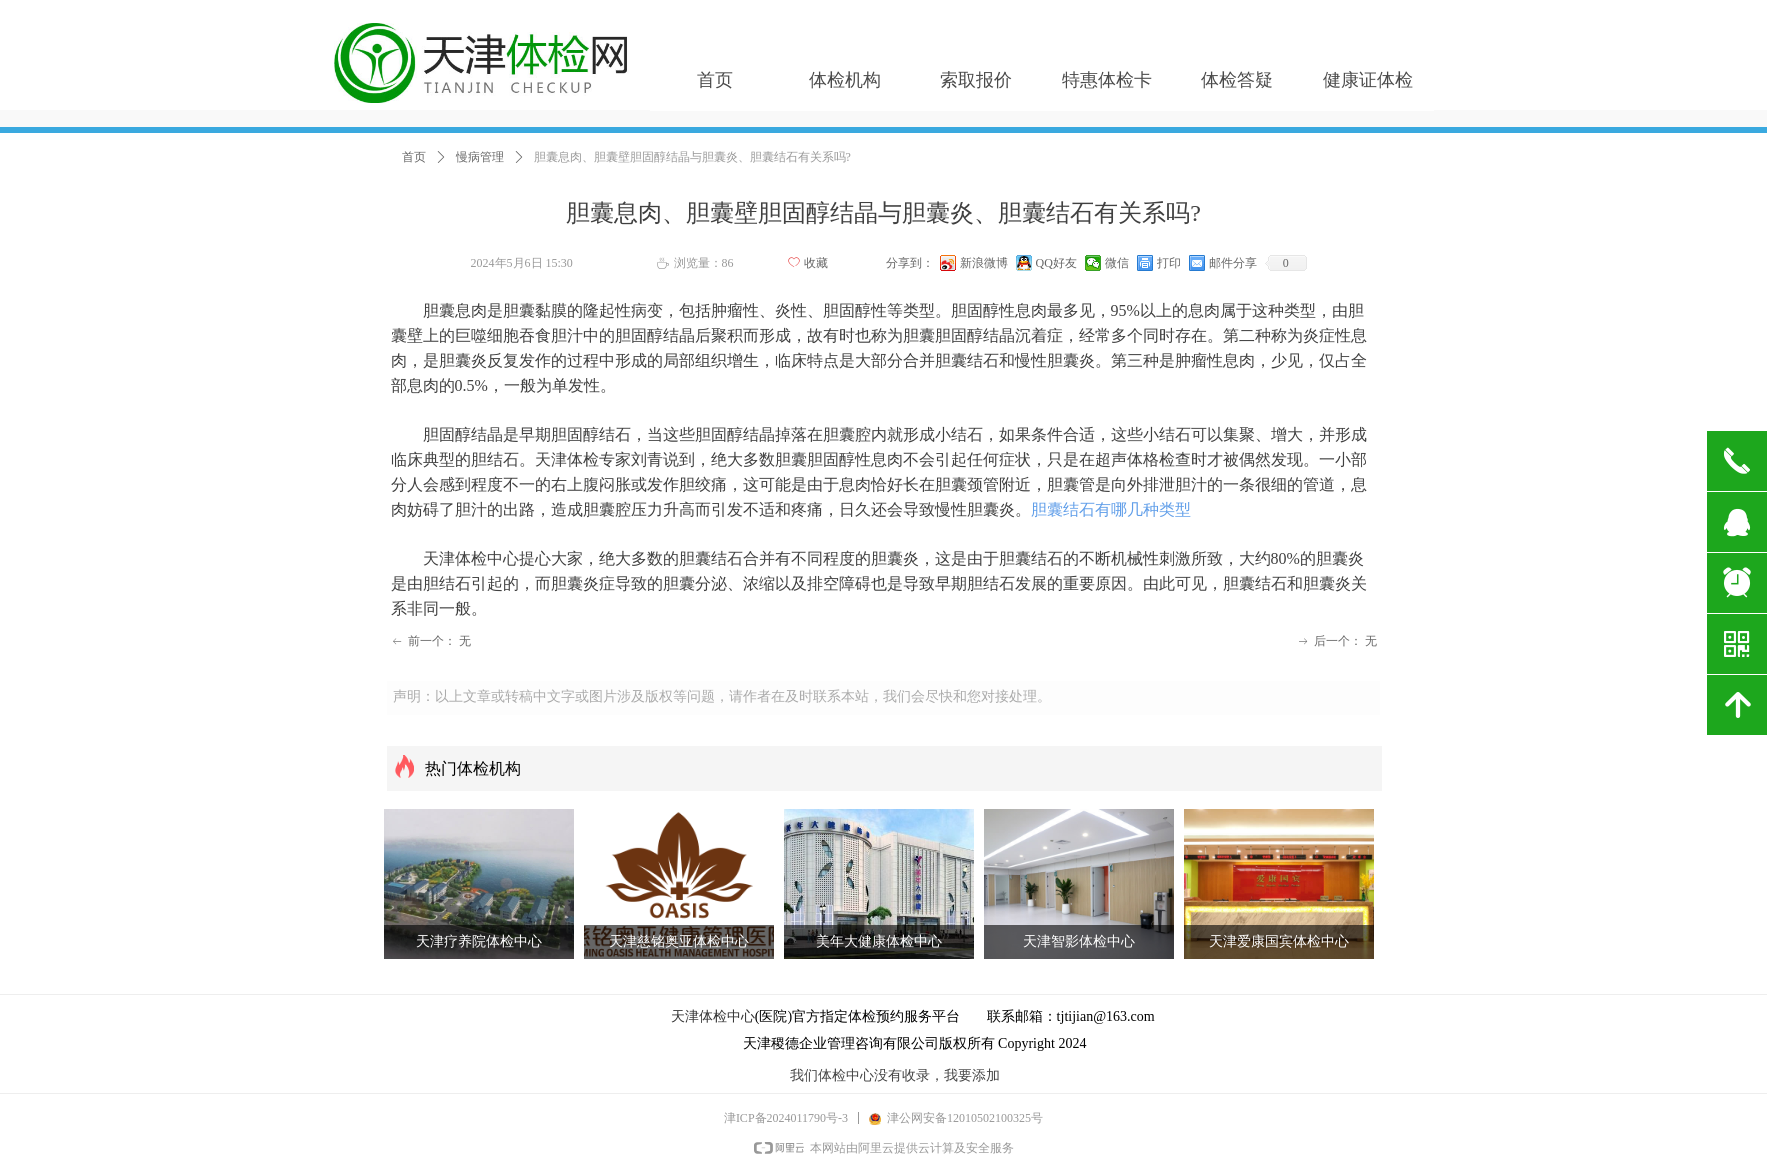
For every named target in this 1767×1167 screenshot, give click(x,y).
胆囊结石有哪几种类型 (1111, 509)
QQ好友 (1056, 263)
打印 (1169, 263)
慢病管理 (480, 157)
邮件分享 (1233, 263)
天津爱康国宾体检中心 (1279, 941)
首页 (414, 157)
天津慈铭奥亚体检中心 (679, 941)
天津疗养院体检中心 (479, 941)
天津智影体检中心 (1079, 941)
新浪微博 (984, 263)
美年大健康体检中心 (879, 941)
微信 (1117, 263)
